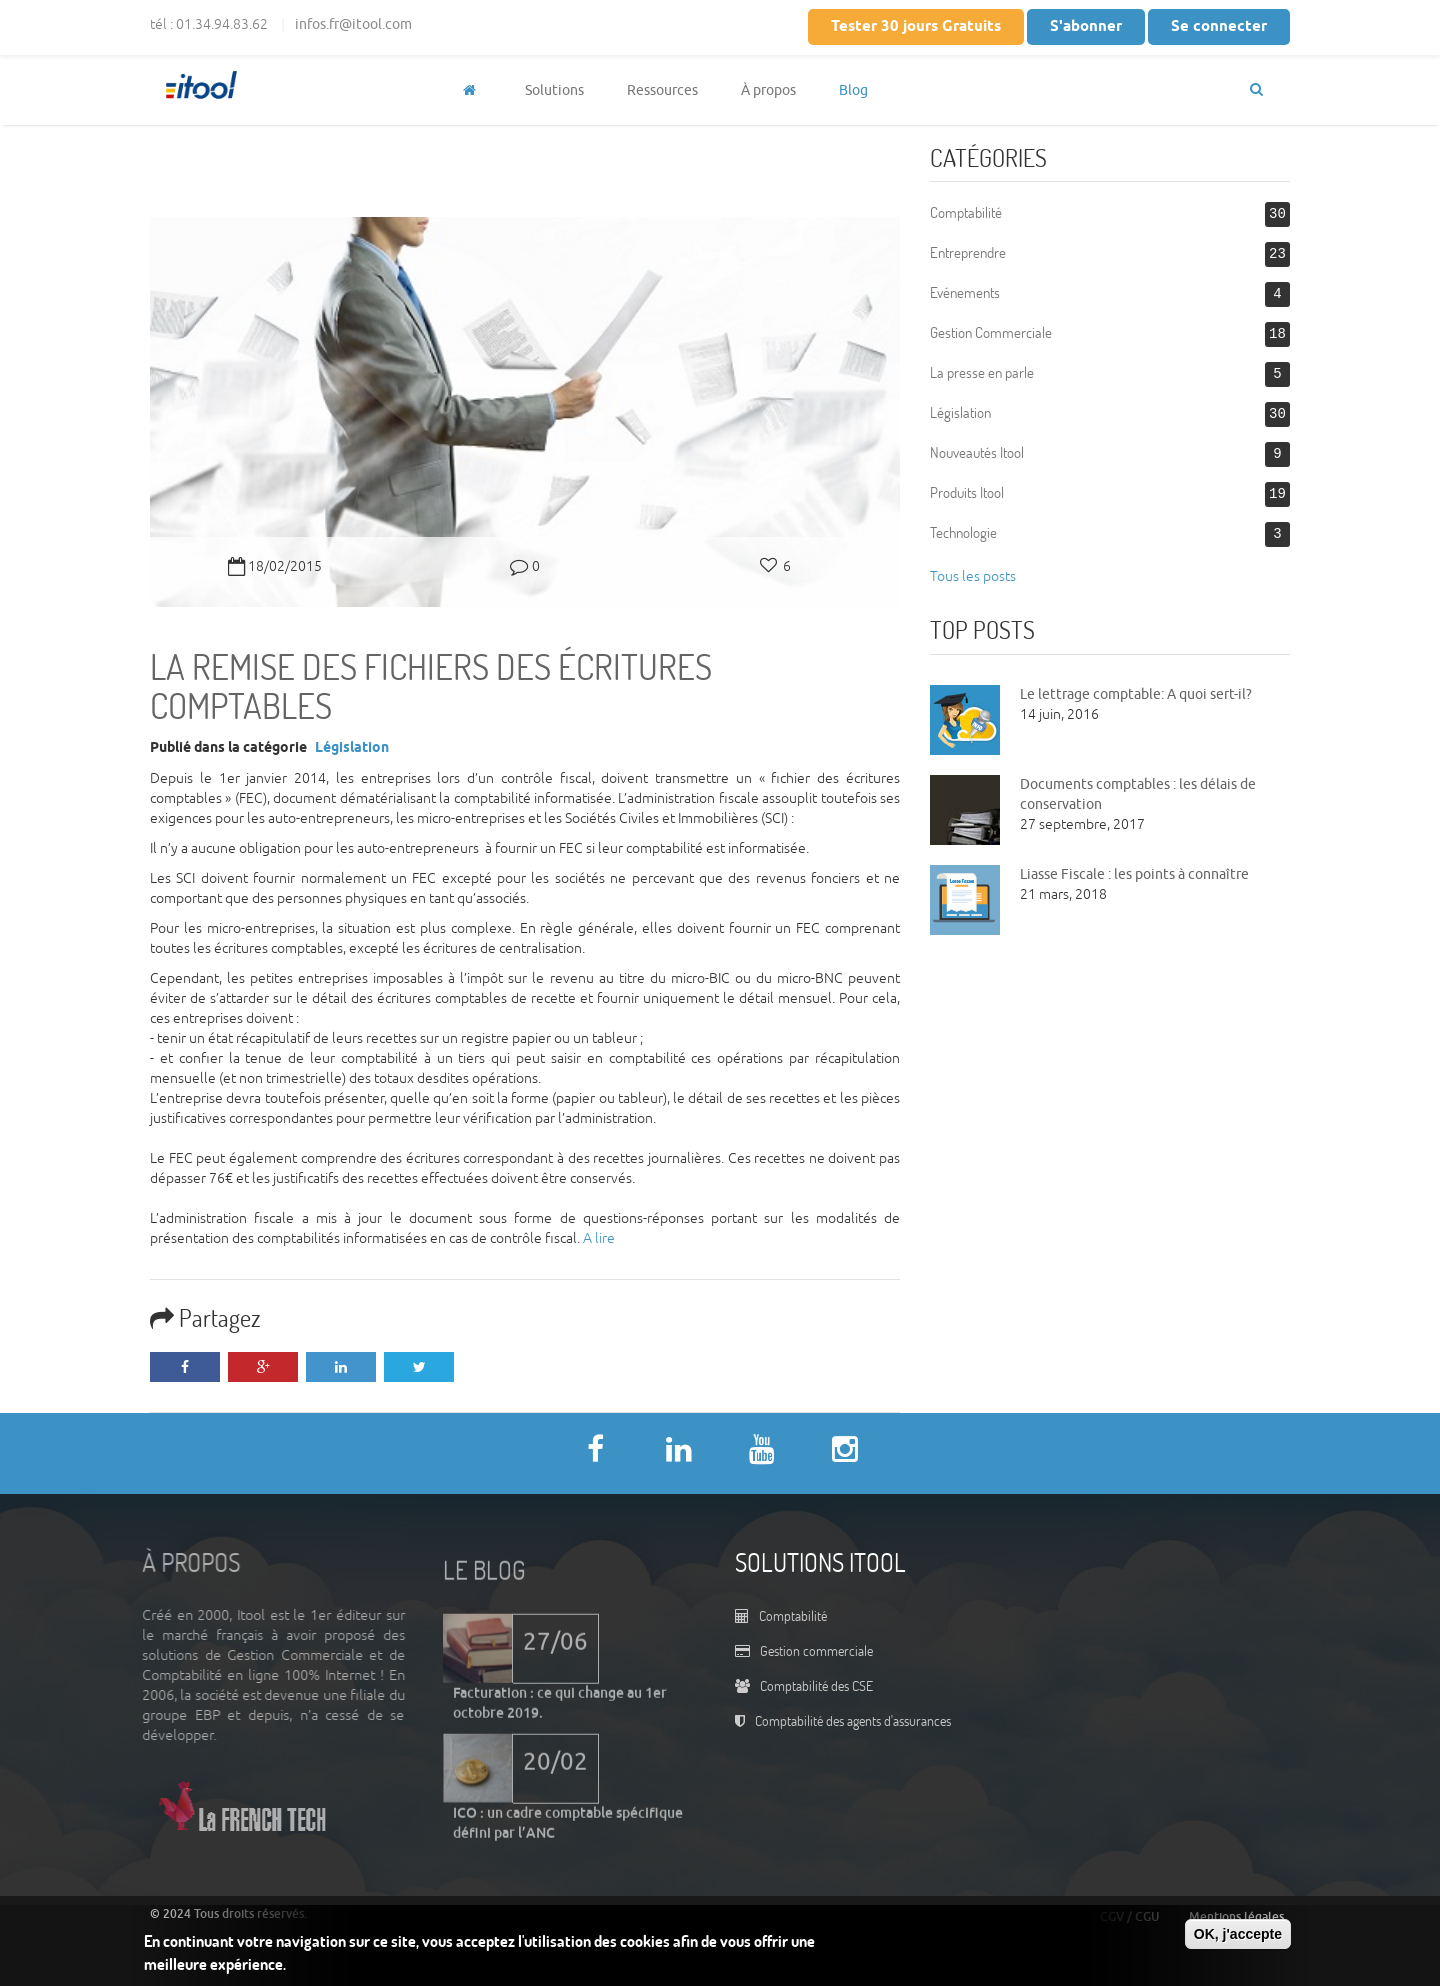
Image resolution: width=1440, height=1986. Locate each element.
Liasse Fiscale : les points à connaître (1134, 874)
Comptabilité (966, 212)
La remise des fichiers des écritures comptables (431, 685)
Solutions (554, 90)
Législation (352, 748)
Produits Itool (967, 492)
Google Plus (263, 1367)
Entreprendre (968, 252)
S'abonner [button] (1086, 27)
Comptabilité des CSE (816, 1685)
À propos (768, 90)
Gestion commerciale (816, 1650)
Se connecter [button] (1219, 27)
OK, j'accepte (1238, 1934)
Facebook (185, 1367)
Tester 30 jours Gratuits (916, 27)
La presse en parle (982, 372)
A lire (599, 1238)
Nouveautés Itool (977, 452)
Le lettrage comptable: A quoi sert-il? (1136, 694)
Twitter (419, 1367)
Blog (853, 90)
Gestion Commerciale (991, 332)
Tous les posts (973, 576)
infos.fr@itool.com (353, 24)
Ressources (662, 90)
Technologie (963, 532)
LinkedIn (341, 1367)
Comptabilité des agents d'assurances (853, 1720)
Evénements (965, 292)
